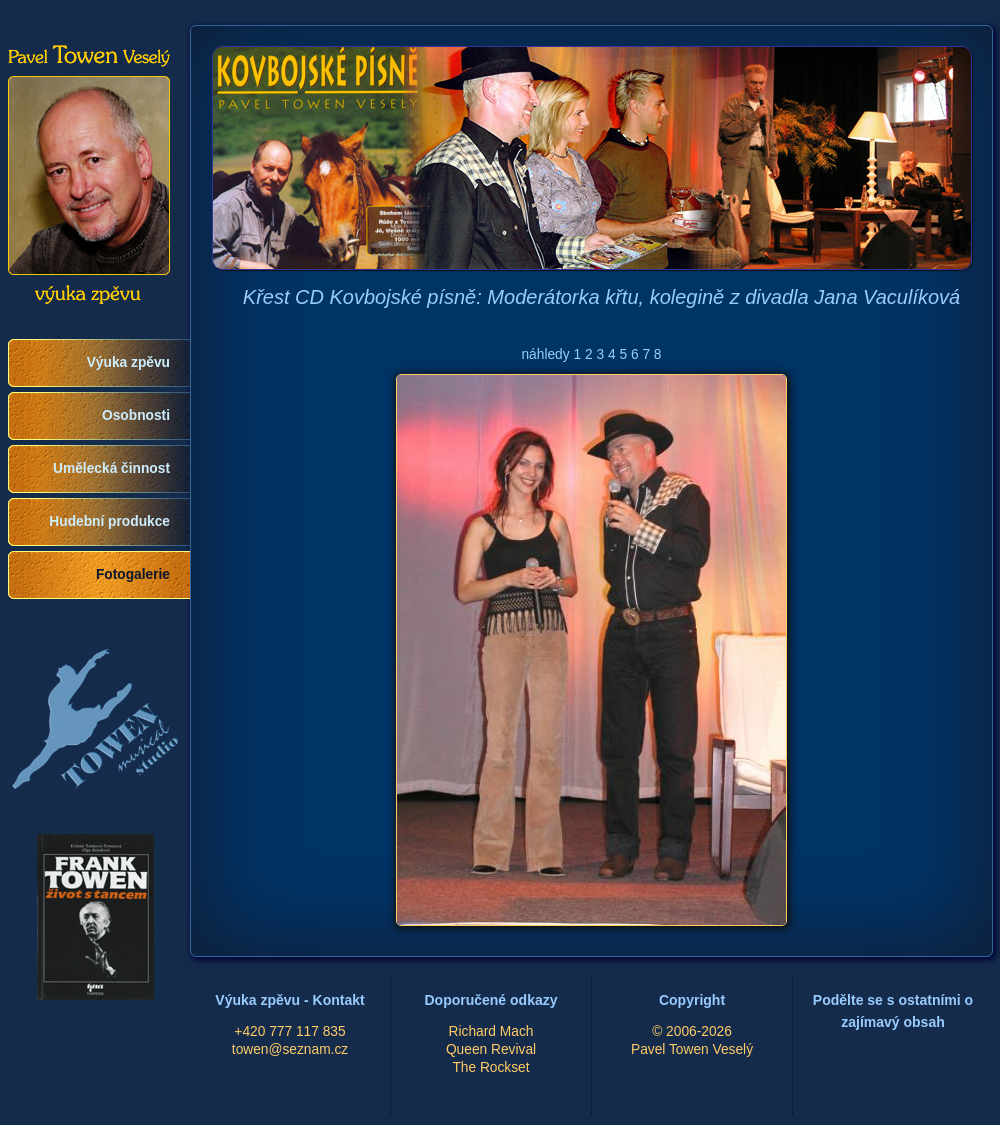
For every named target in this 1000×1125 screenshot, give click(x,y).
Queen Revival (491, 1049)
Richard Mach (491, 1031)
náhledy (545, 354)
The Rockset (490, 1067)
